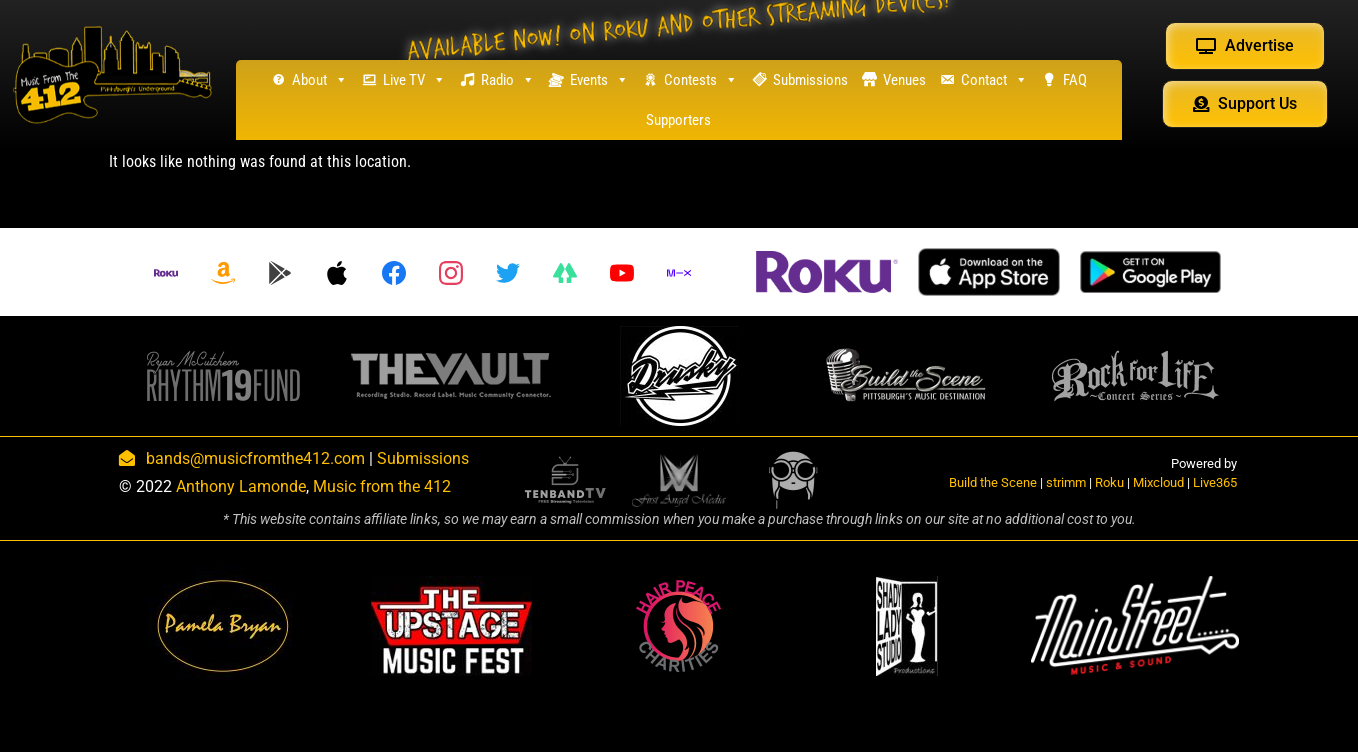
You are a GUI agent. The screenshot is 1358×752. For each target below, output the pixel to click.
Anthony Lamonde (241, 486)
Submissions (810, 80)
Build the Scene (993, 482)
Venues (904, 80)
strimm (1066, 482)
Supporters (678, 120)
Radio (508, 80)
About (320, 80)
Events (599, 80)
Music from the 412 (382, 486)
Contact (994, 80)
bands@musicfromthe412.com (255, 458)
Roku (1109, 482)
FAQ (1075, 80)
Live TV (414, 80)
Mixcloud (1158, 482)
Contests (701, 80)
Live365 (1215, 482)
